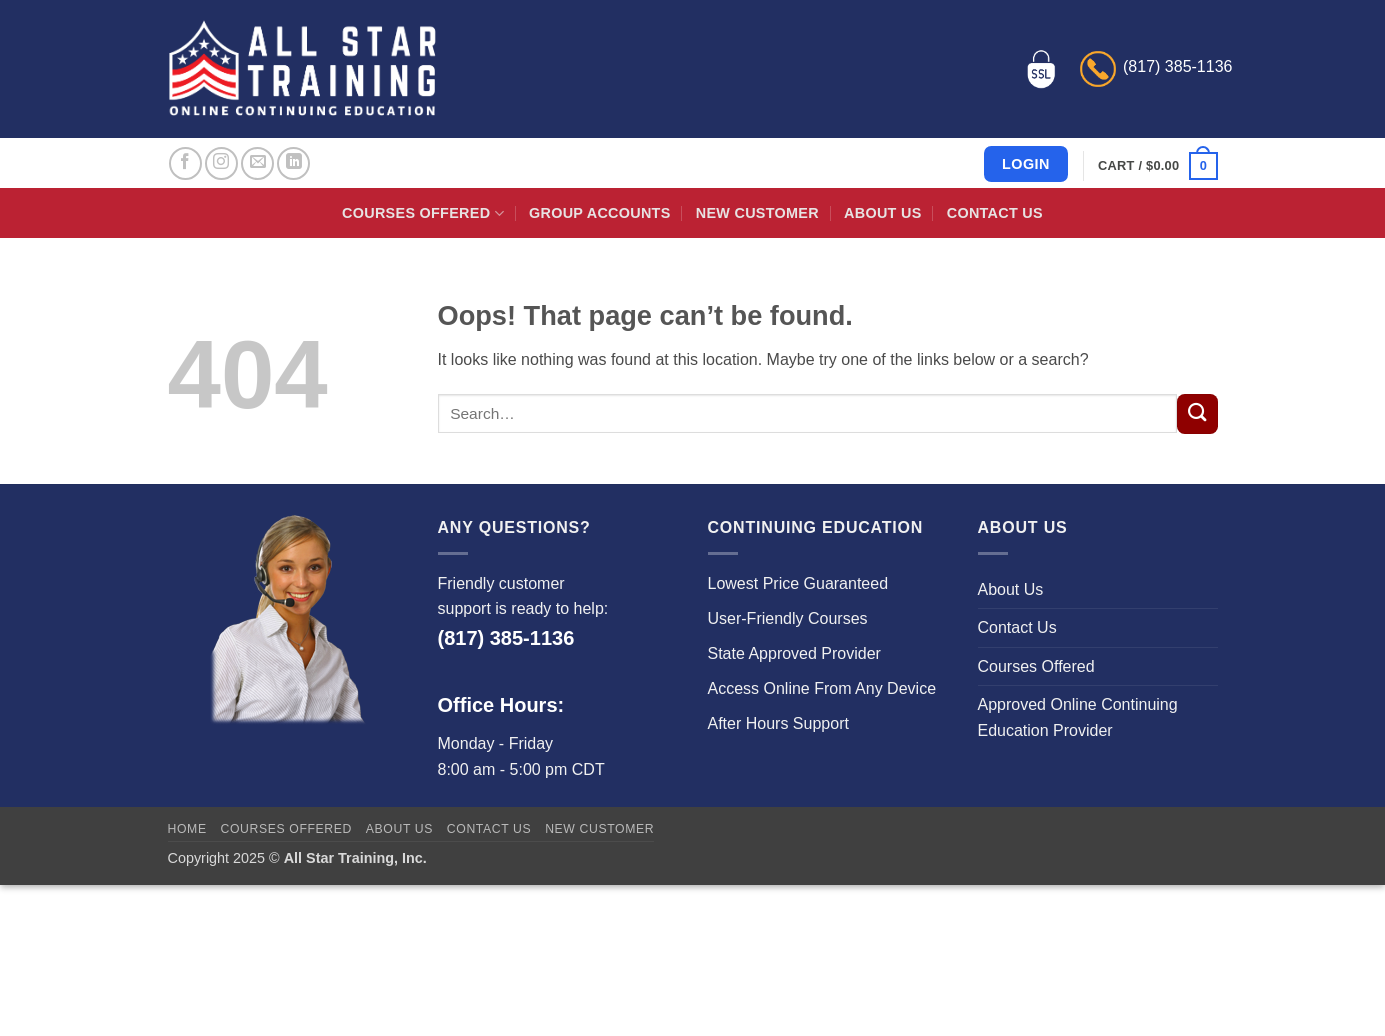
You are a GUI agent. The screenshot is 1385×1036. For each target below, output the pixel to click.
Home (187, 829)
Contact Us (995, 213)
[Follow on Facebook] (185, 163)
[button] (1157, 166)
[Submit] (1197, 414)
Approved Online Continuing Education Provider (1078, 717)
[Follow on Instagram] (221, 163)
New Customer (757, 213)
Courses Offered (423, 213)
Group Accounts (600, 213)
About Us (882, 213)
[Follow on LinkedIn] (293, 163)
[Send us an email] (257, 163)
